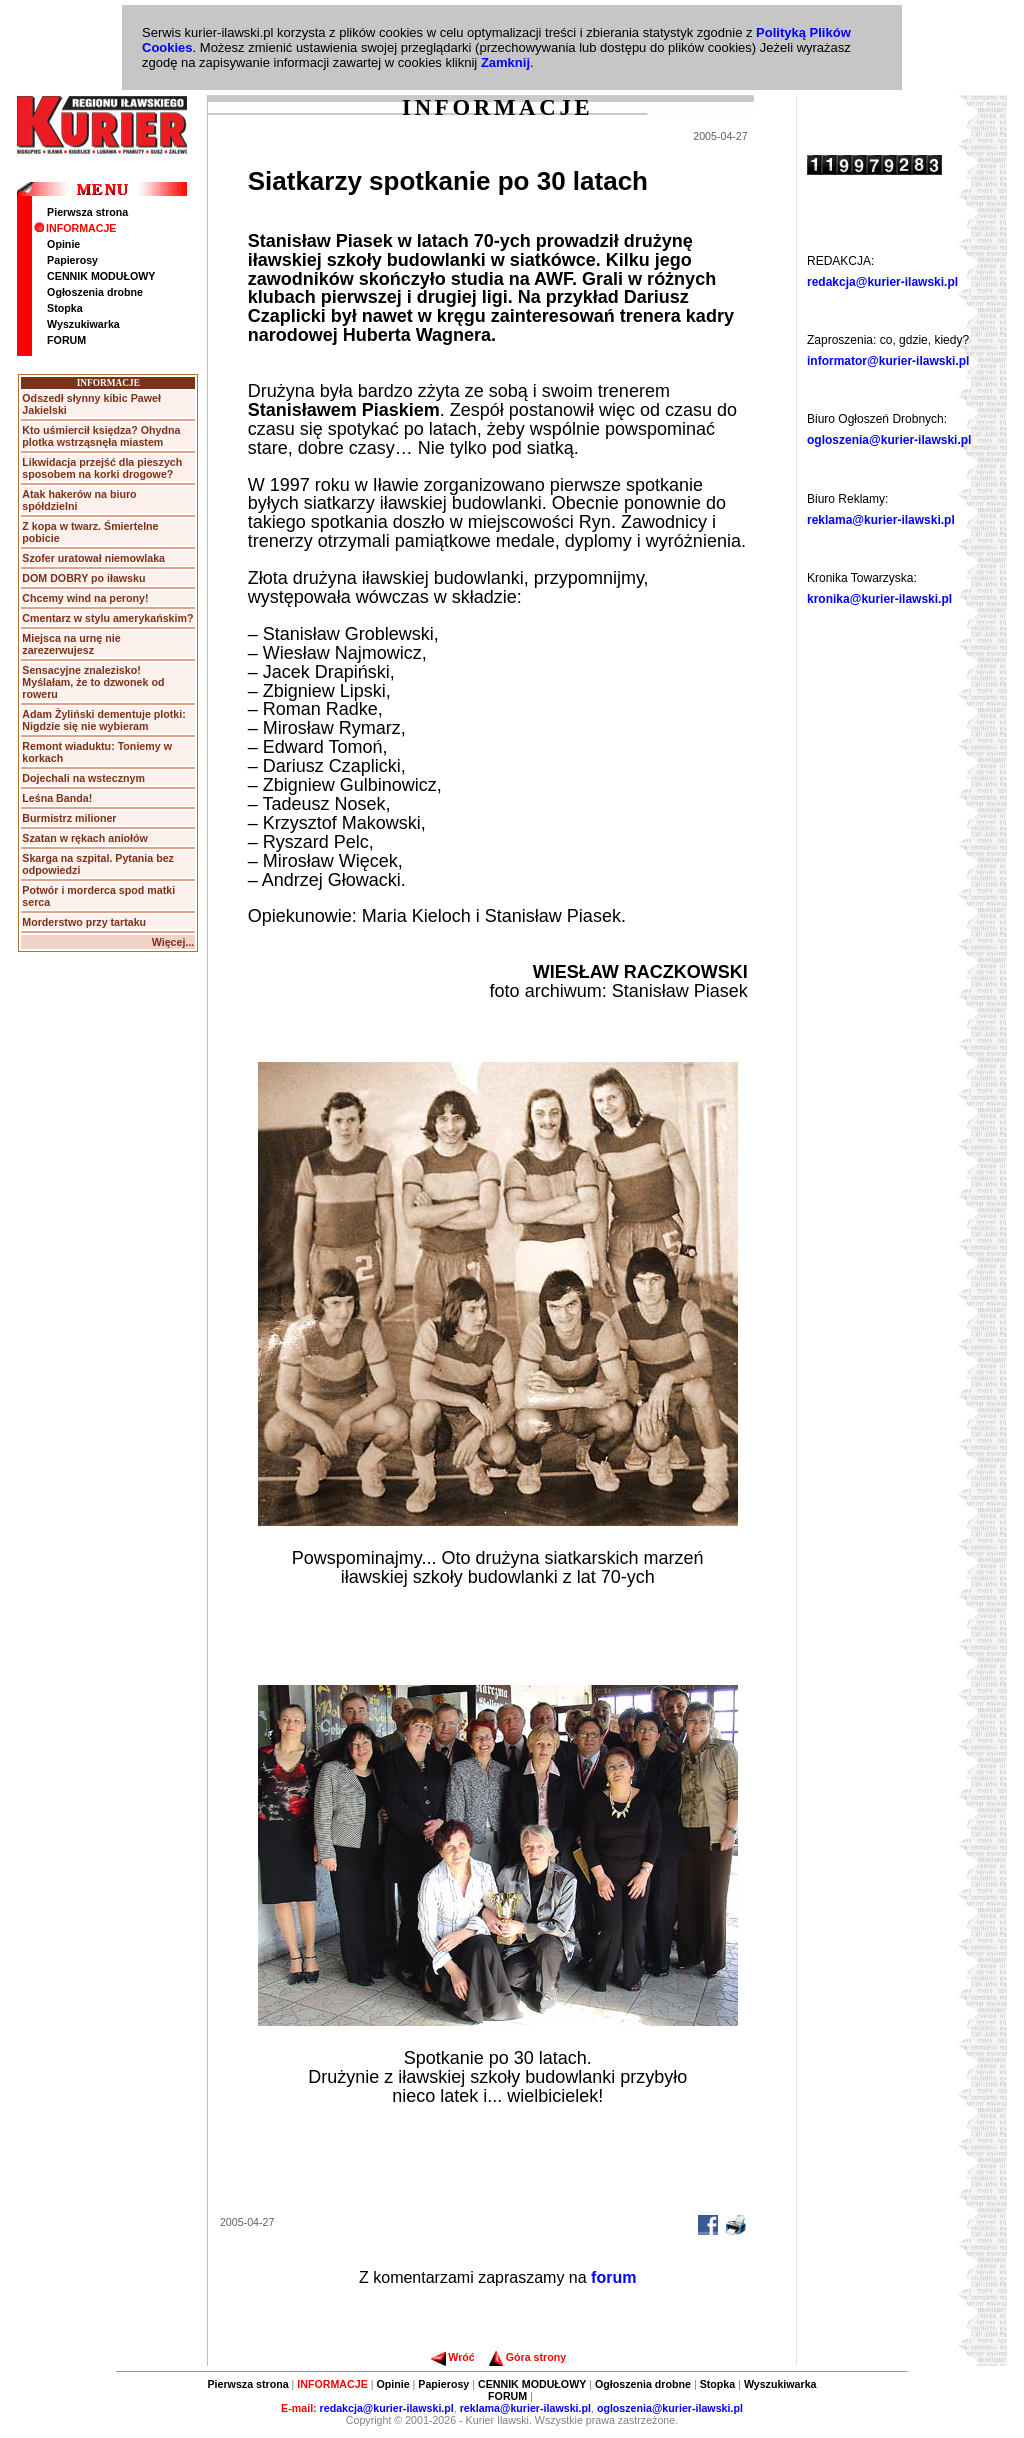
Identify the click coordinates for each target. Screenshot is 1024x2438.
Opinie (63, 244)
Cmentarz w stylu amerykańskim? (107, 618)
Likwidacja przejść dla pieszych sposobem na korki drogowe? (102, 468)
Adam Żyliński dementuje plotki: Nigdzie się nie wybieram (103, 720)
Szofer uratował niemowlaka (93, 558)
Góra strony (527, 2357)
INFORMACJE (75, 228)
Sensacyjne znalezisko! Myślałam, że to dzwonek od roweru (93, 682)
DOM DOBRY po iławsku (83, 578)
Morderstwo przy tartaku (84, 922)
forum (613, 2277)
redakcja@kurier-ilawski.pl (882, 282)
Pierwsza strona (87, 212)
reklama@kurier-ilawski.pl (881, 520)
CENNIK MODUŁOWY (101, 276)
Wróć (452, 2357)
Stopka (65, 308)
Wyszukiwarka (83, 324)
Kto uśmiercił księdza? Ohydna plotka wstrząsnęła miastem (101, 436)
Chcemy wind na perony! (85, 598)
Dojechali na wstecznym (83, 778)
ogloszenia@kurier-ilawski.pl (889, 440)
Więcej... (173, 942)
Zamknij (505, 62)
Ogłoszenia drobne (95, 292)
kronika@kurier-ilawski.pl (879, 599)
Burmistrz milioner (69, 818)
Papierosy (72, 260)
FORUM (66, 340)
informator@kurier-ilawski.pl (888, 361)
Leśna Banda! (57, 798)
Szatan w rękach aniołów (85, 838)
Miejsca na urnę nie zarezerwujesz (71, 644)
